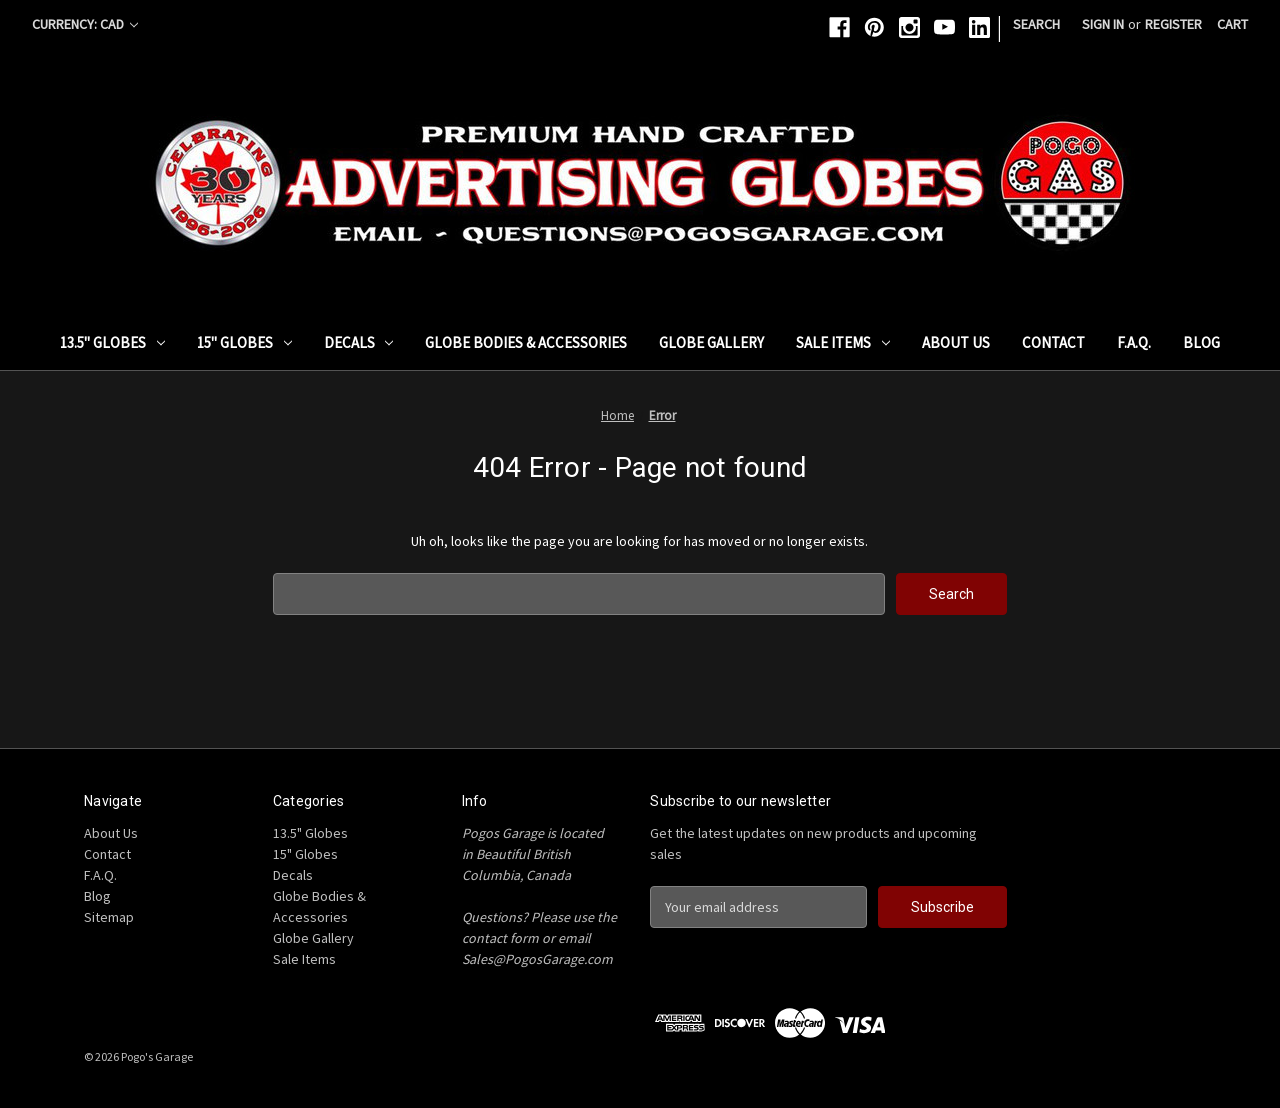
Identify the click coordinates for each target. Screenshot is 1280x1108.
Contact (1053, 342)
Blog (1201, 342)
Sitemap (109, 917)
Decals (359, 342)
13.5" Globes (112, 342)
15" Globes (244, 342)
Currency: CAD (85, 24)
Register (1173, 24)
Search (1036, 24)
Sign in (1103, 24)
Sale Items (843, 342)
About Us (956, 342)
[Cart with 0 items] (1232, 24)
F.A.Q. (1134, 342)
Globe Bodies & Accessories (526, 342)
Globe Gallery (711, 342)
